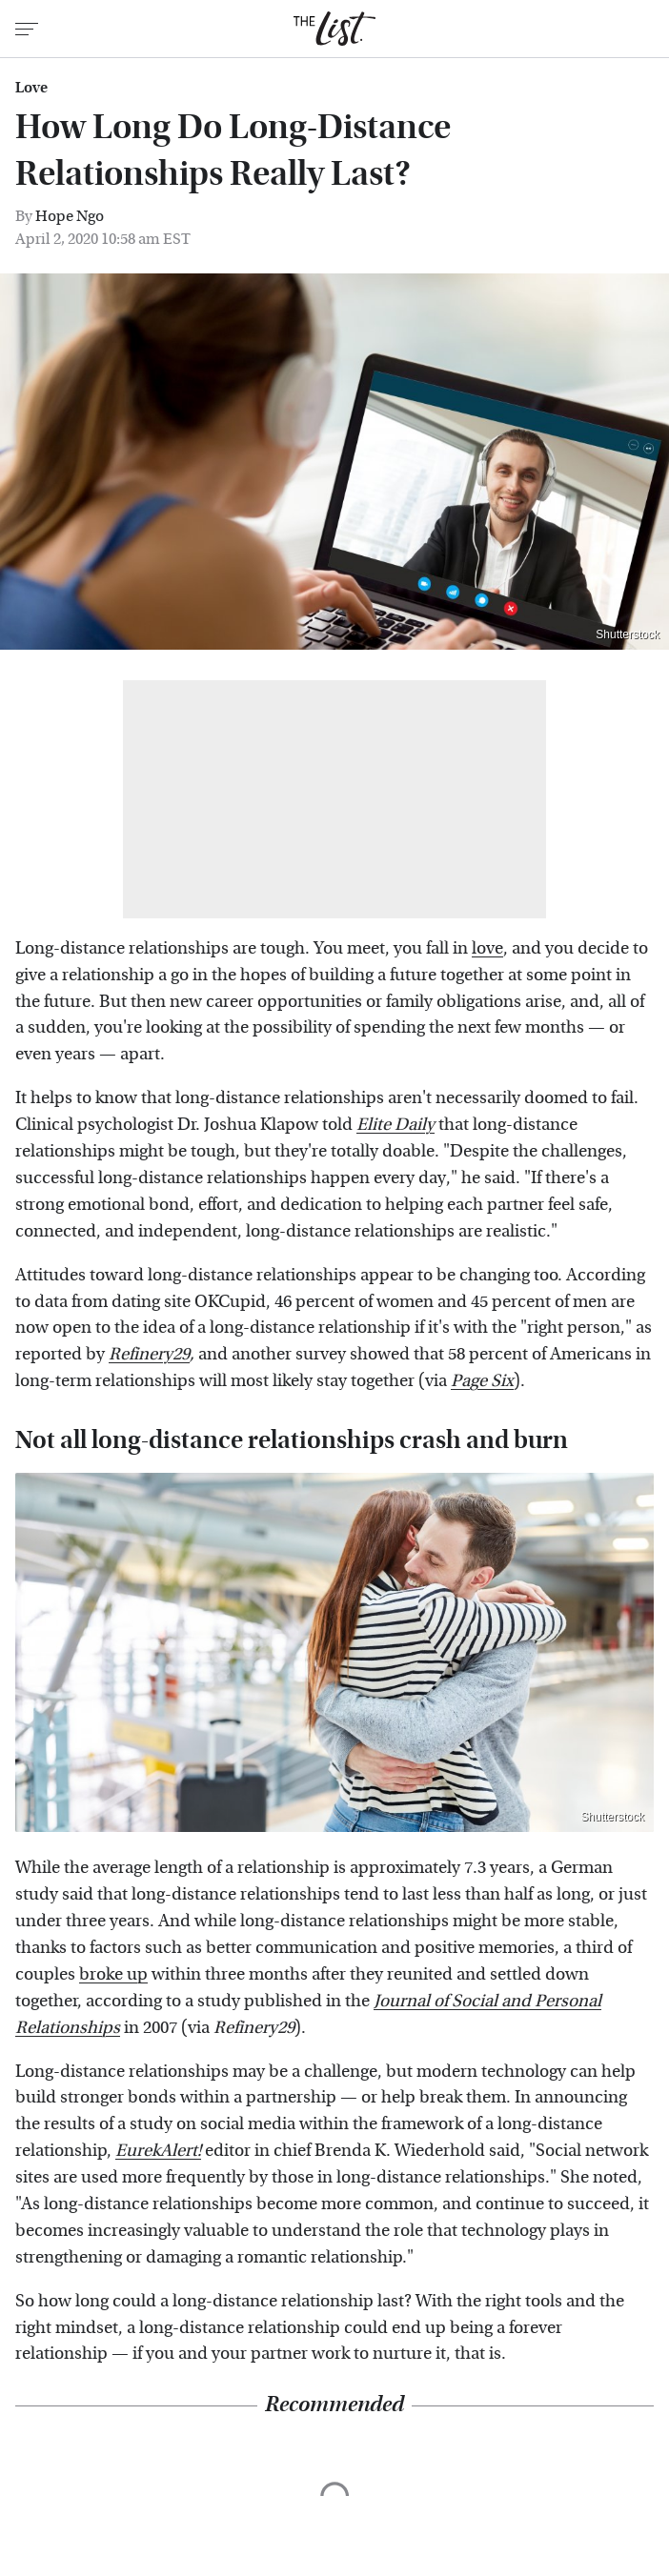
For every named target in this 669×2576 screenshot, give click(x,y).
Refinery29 (149, 1354)
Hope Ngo (69, 216)
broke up (113, 1974)
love (487, 948)
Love (31, 87)
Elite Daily (395, 1125)
